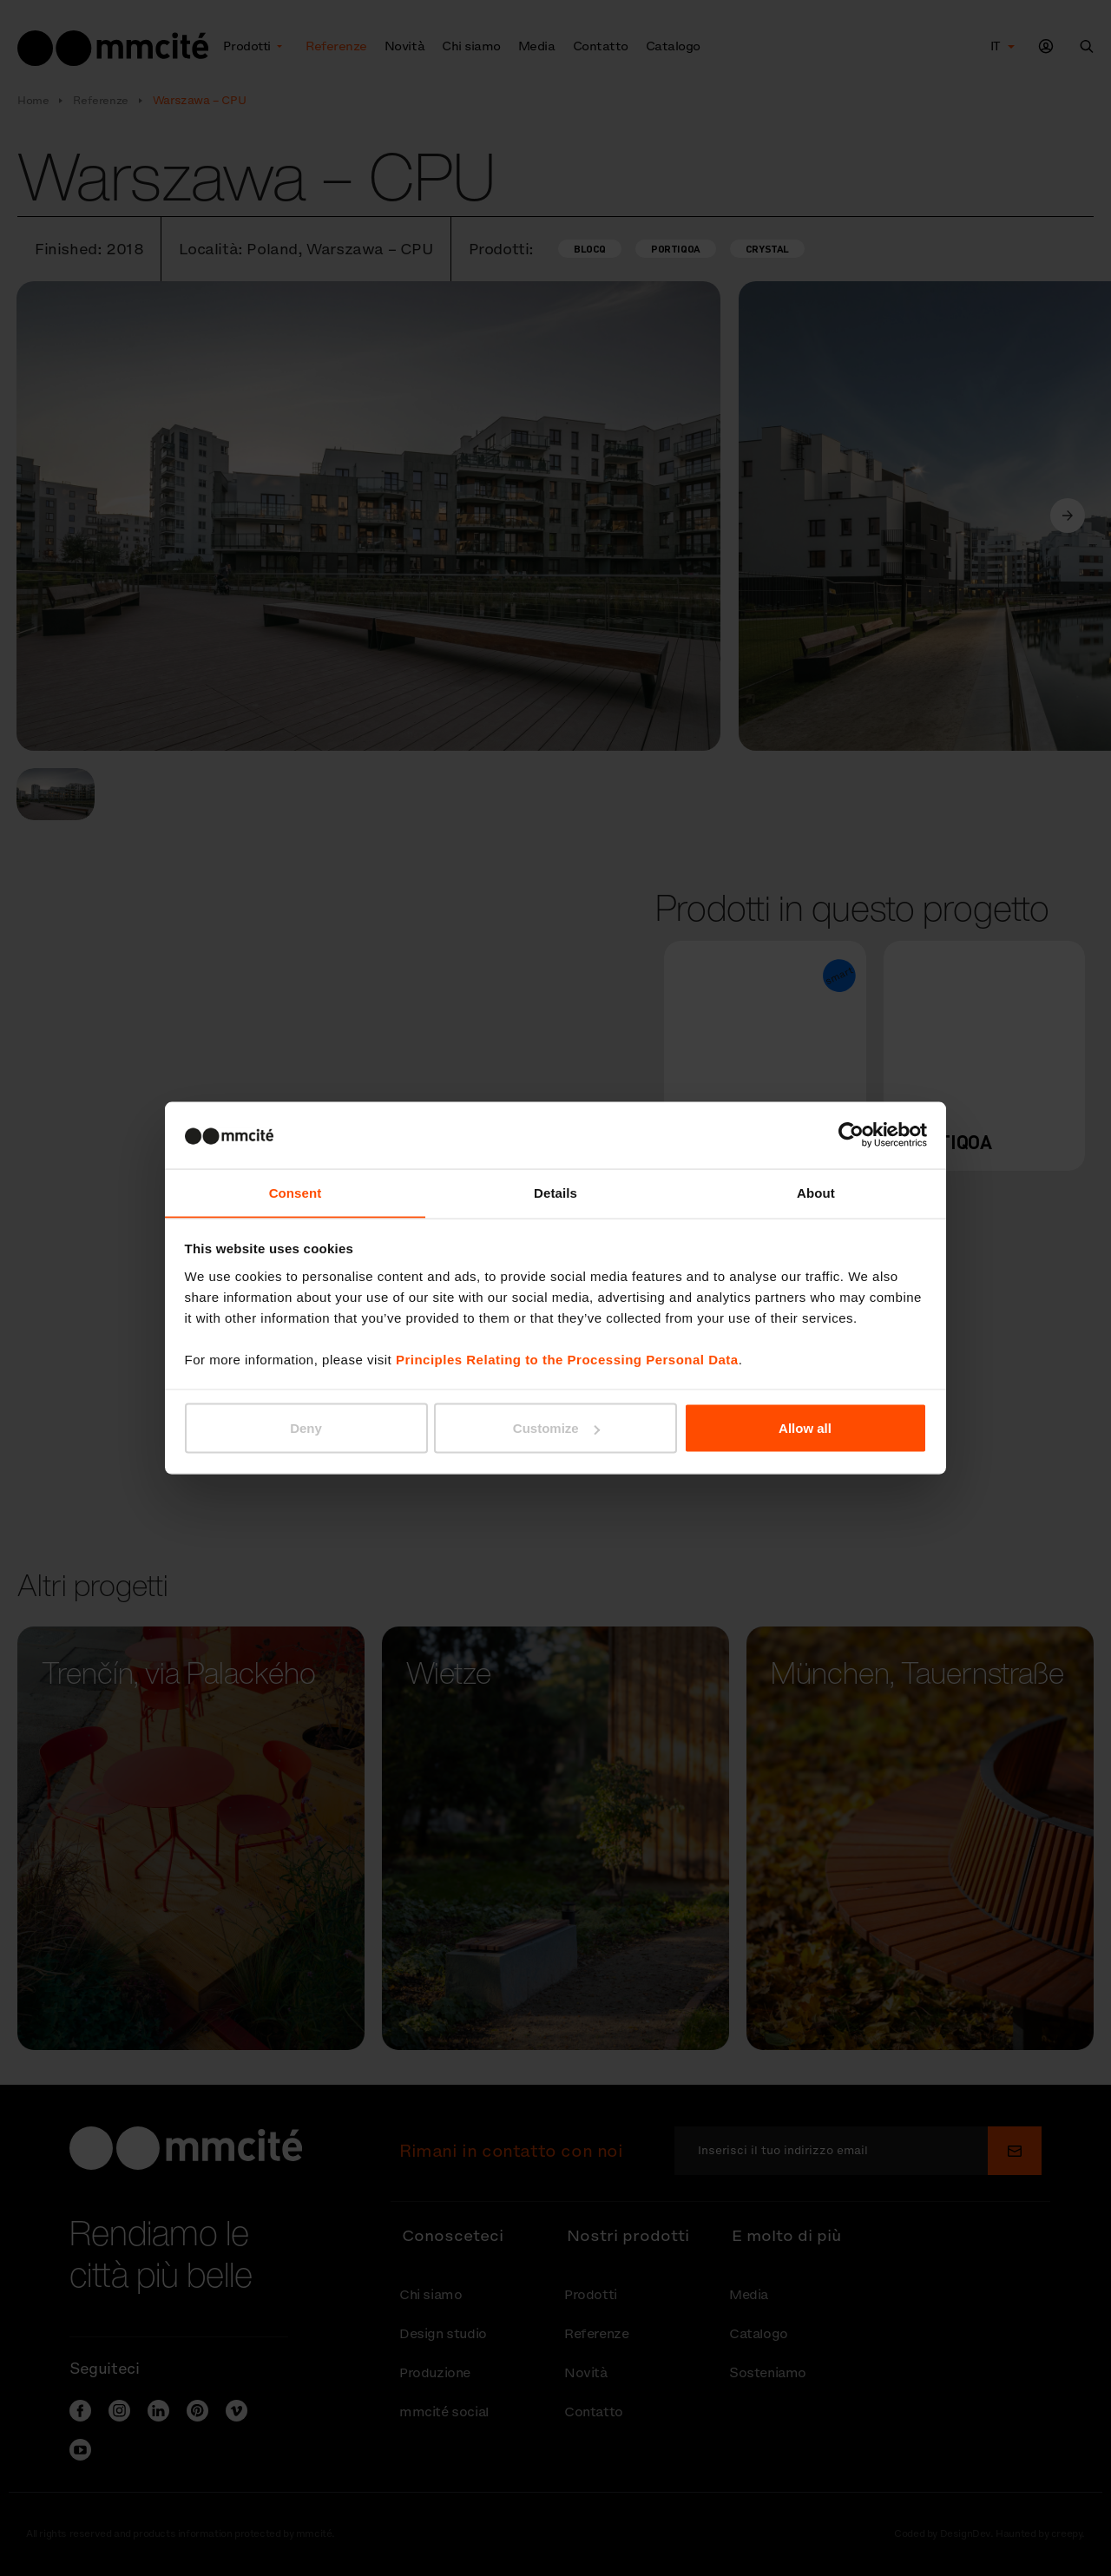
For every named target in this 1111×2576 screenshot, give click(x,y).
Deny (306, 1428)
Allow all (805, 1428)
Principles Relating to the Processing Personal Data (567, 1359)
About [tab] (816, 1192)
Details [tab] (555, 1192)
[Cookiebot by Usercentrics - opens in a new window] (851, 1134)
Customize (556, 1428)
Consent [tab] (295, 1192)
